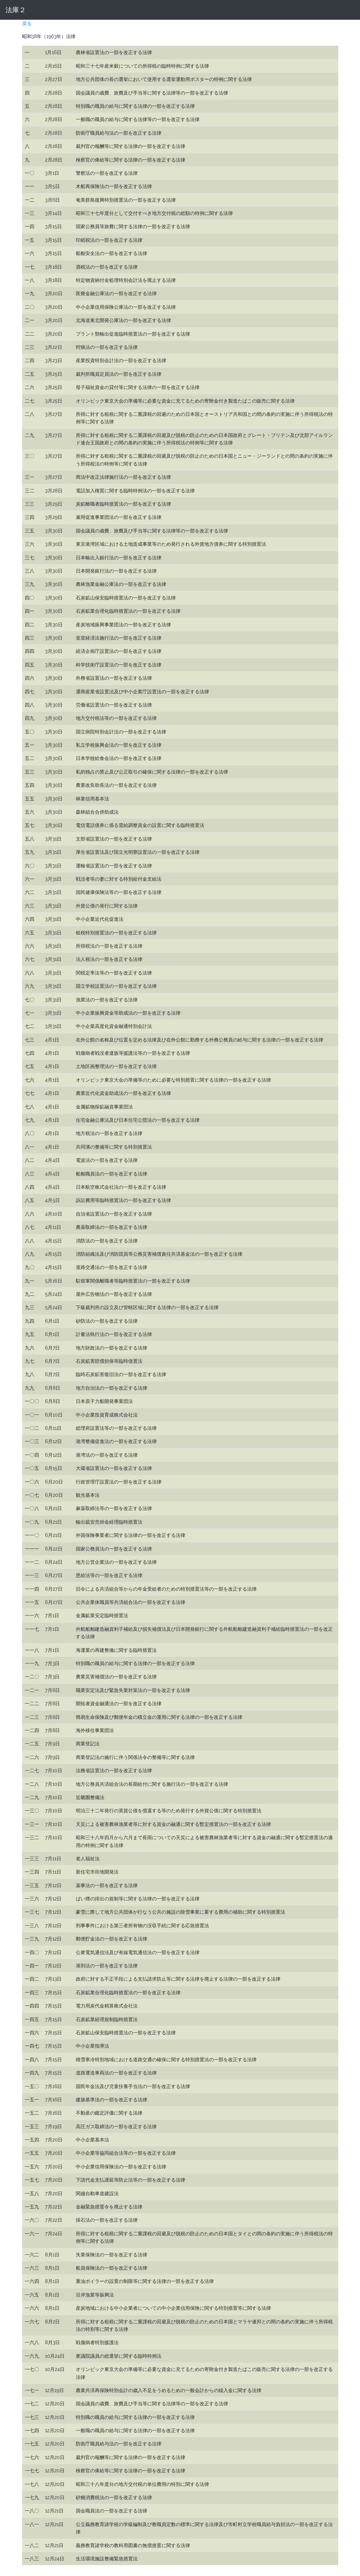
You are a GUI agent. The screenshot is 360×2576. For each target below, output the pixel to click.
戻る (27, 23)
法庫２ (15, 10)
